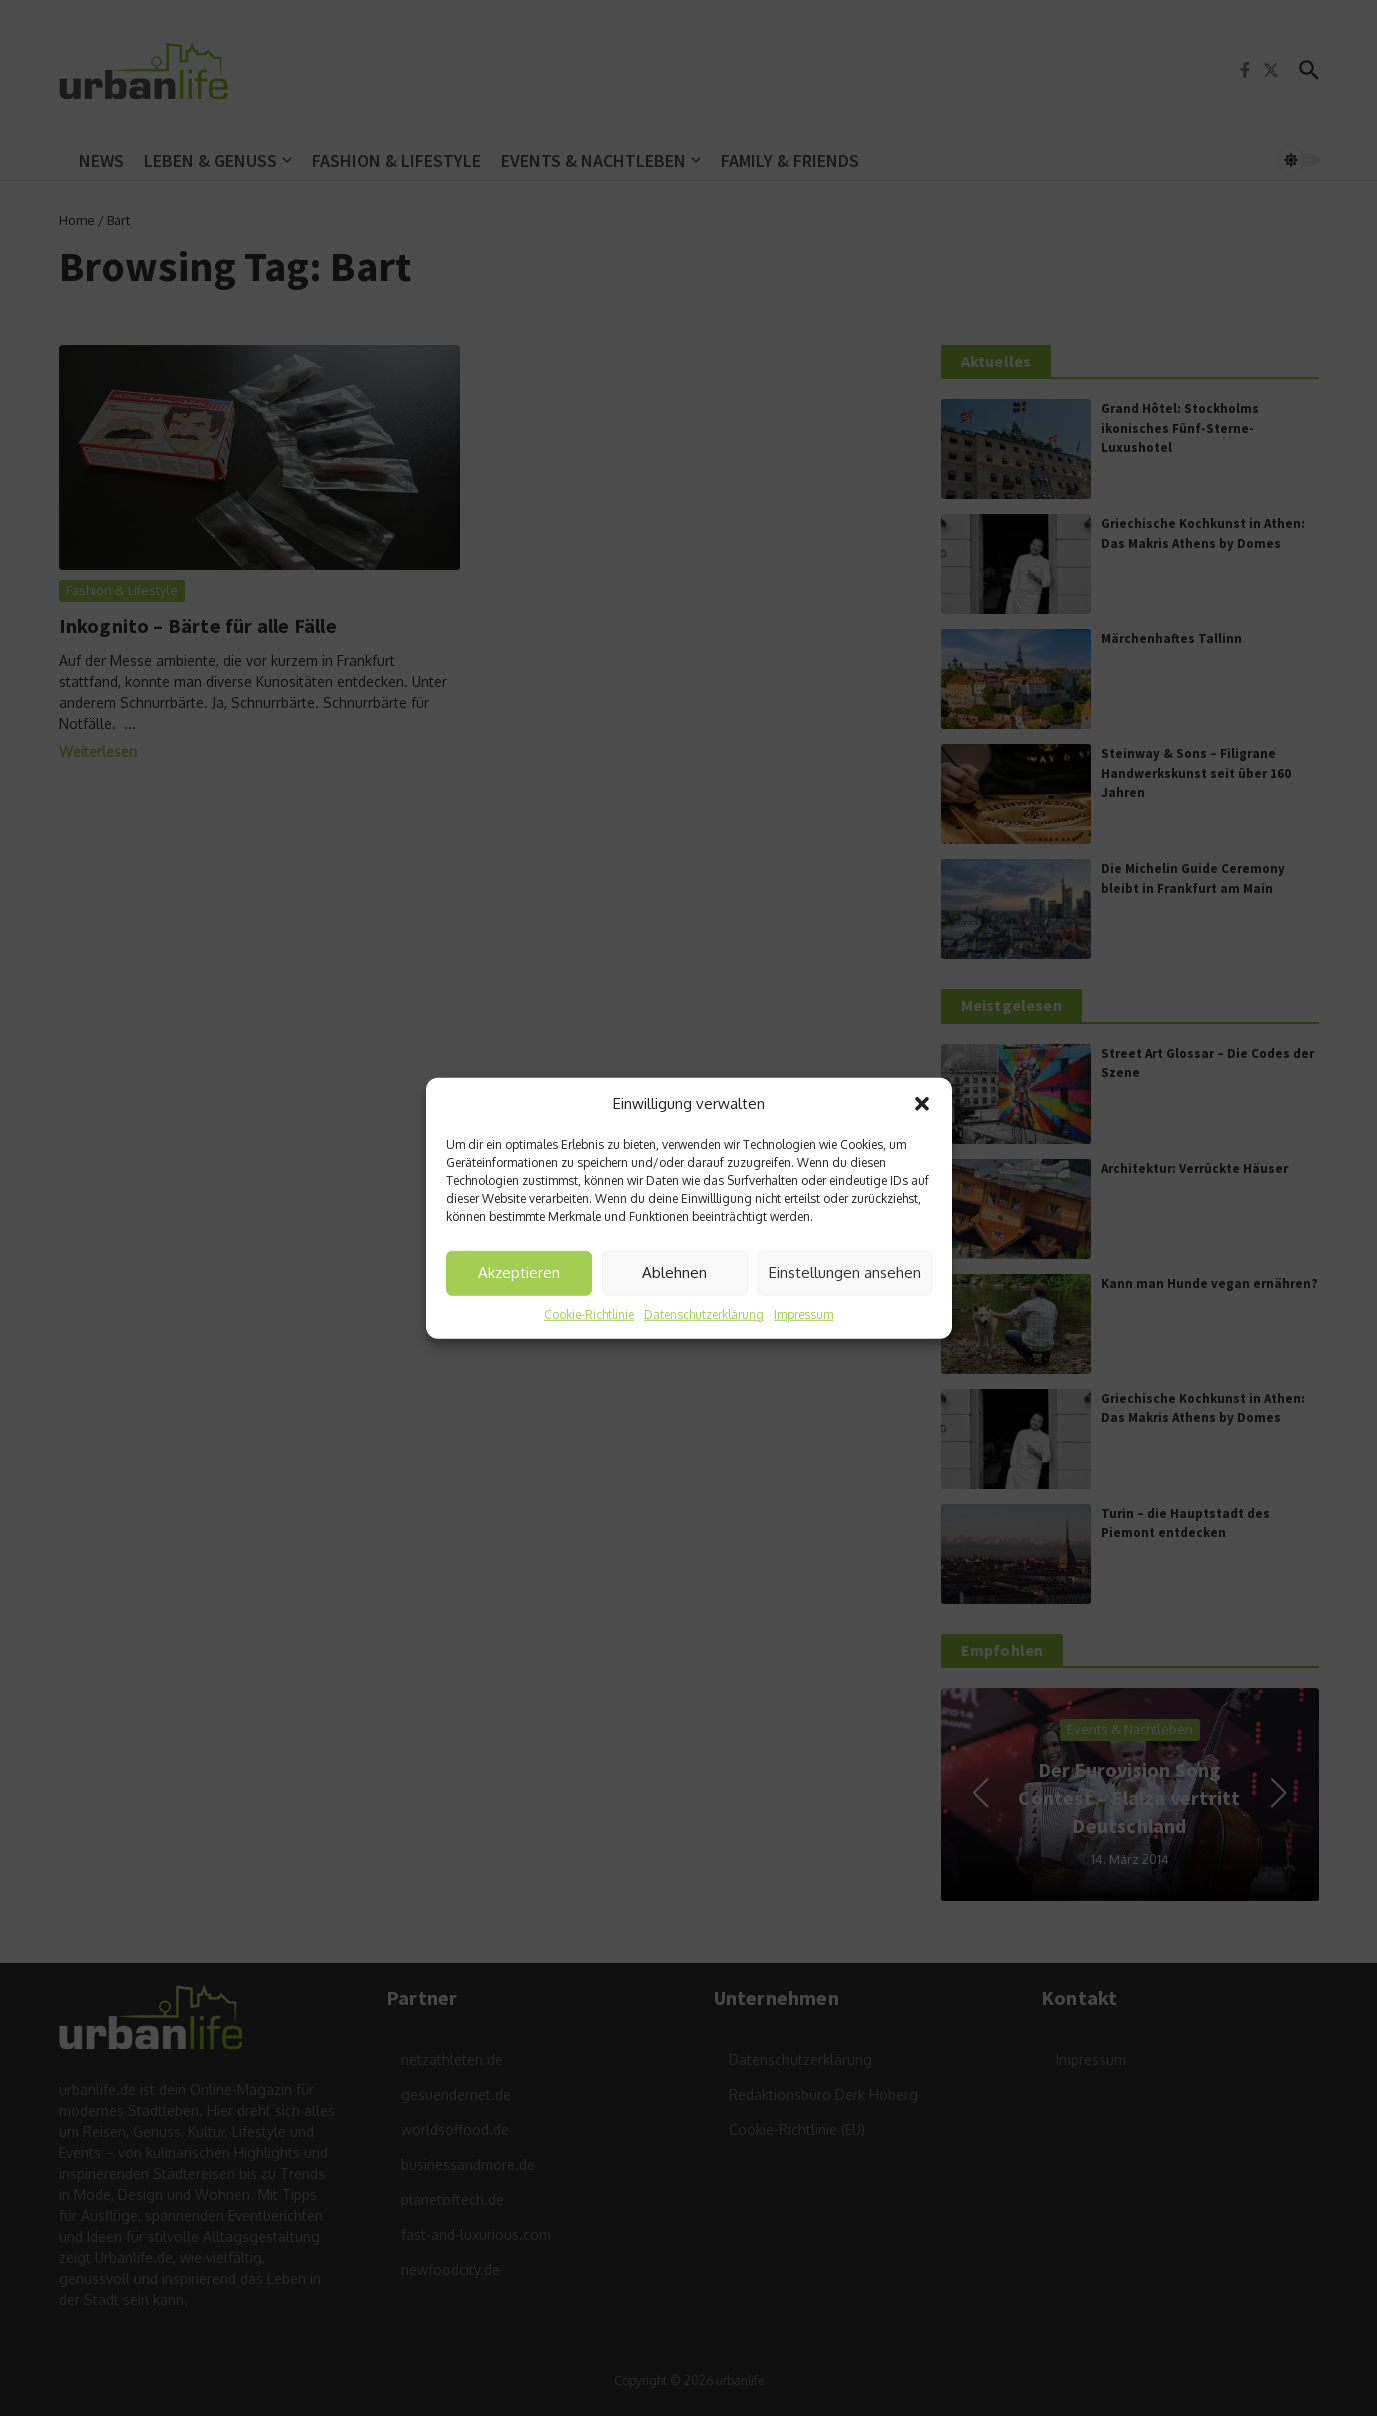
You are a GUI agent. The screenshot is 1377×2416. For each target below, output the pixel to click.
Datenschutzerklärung (704, 1313)
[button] (922, 1104)
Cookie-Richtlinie (589, 1313)
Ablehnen (674, 1272)
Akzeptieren (519, 1272)
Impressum (803, 1313)
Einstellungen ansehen (845, 1272)
